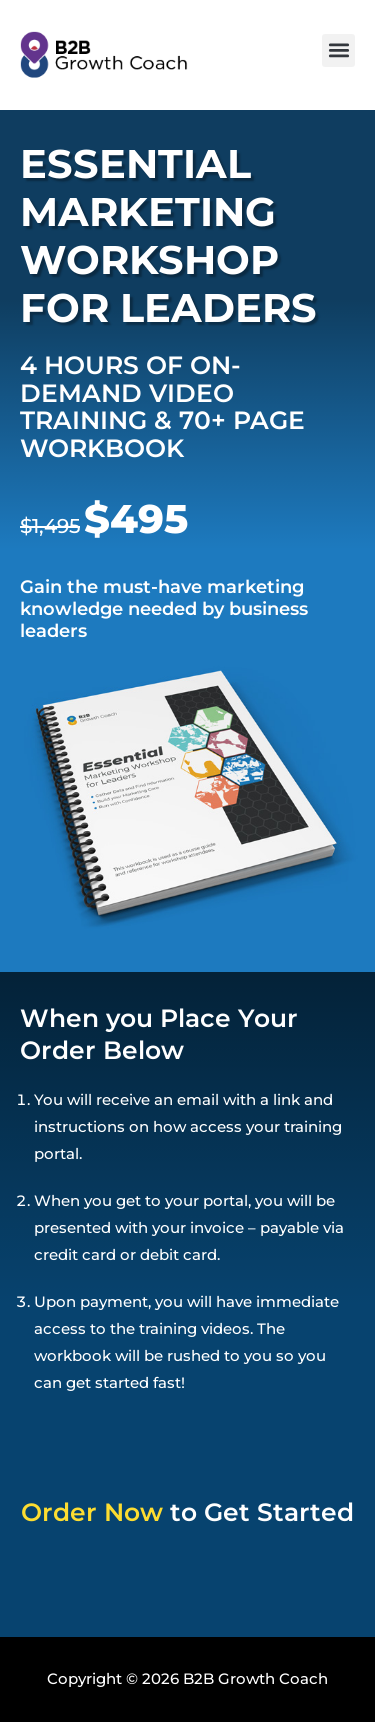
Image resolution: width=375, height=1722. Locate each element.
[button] (338, 50)
